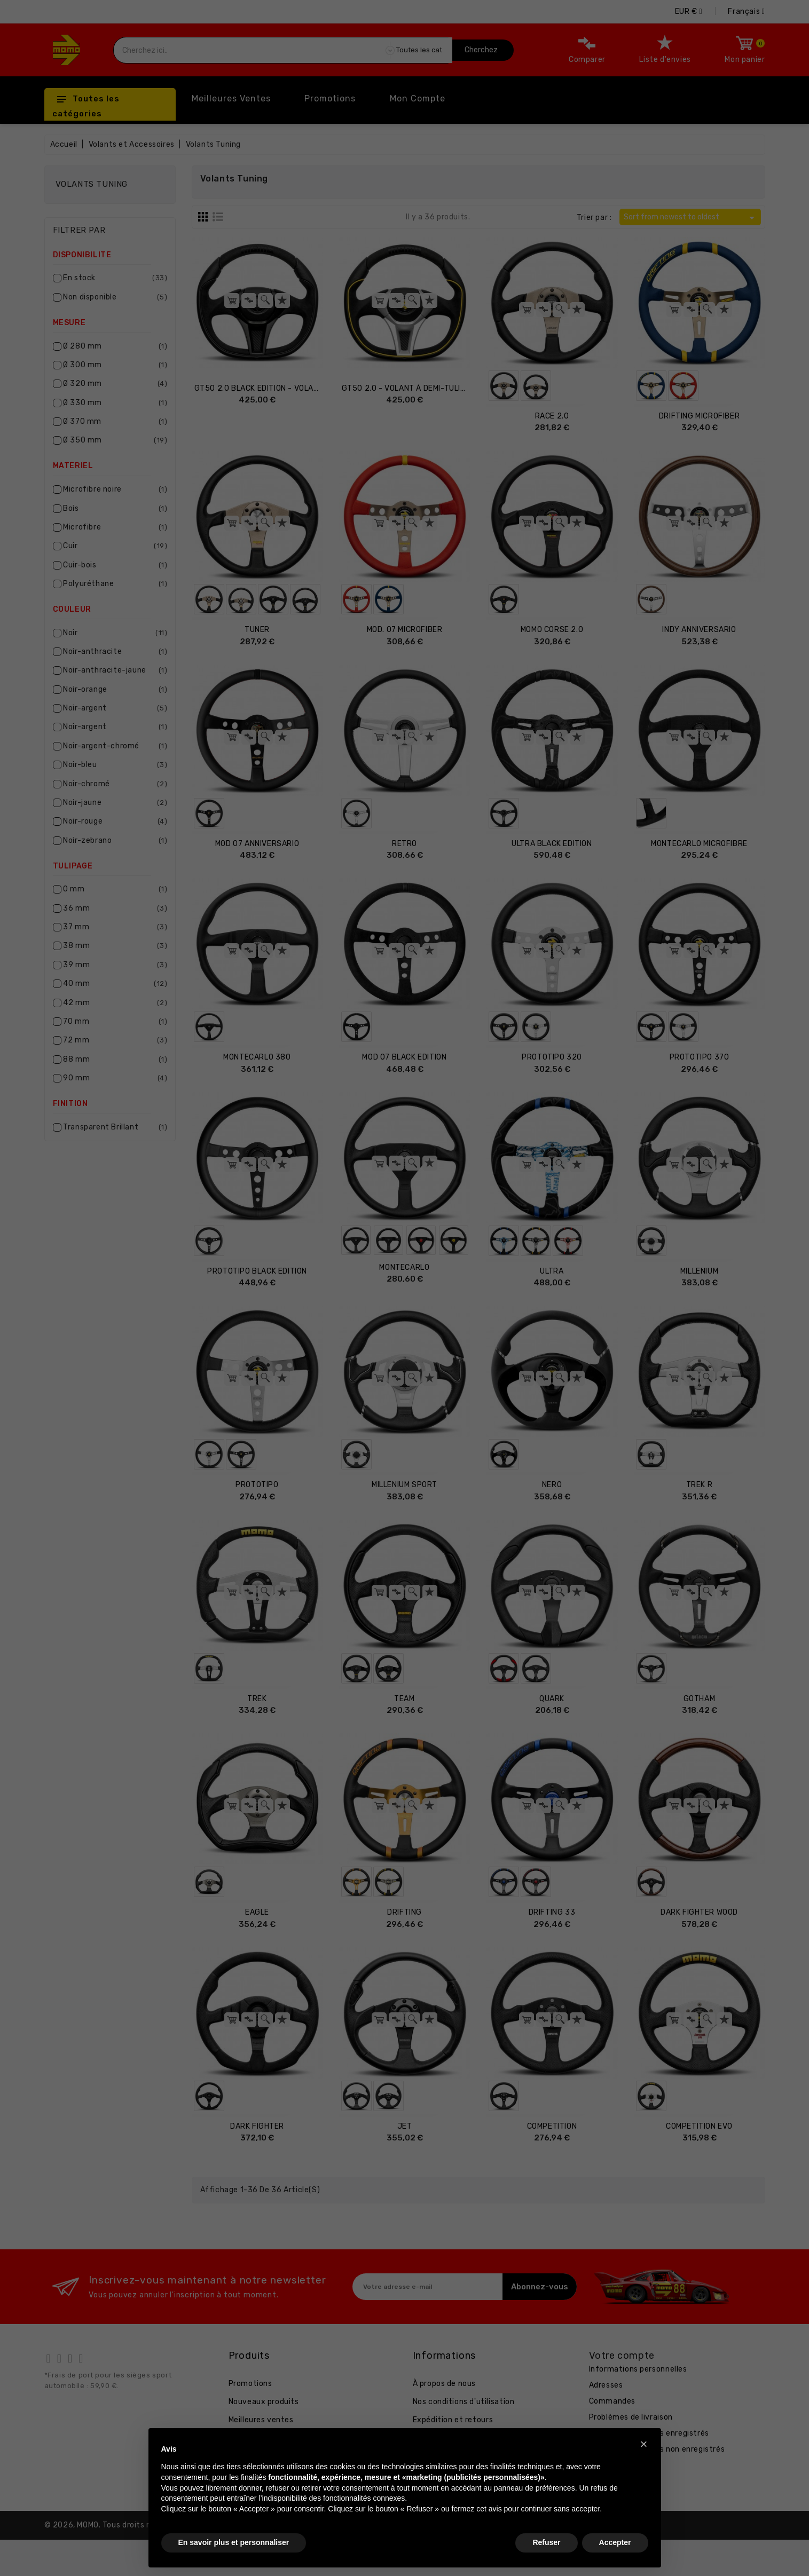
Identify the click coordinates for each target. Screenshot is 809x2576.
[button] (644, 2444)
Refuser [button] (546, 2542)
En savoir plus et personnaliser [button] (233, 2542)
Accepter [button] (615, 2542)
